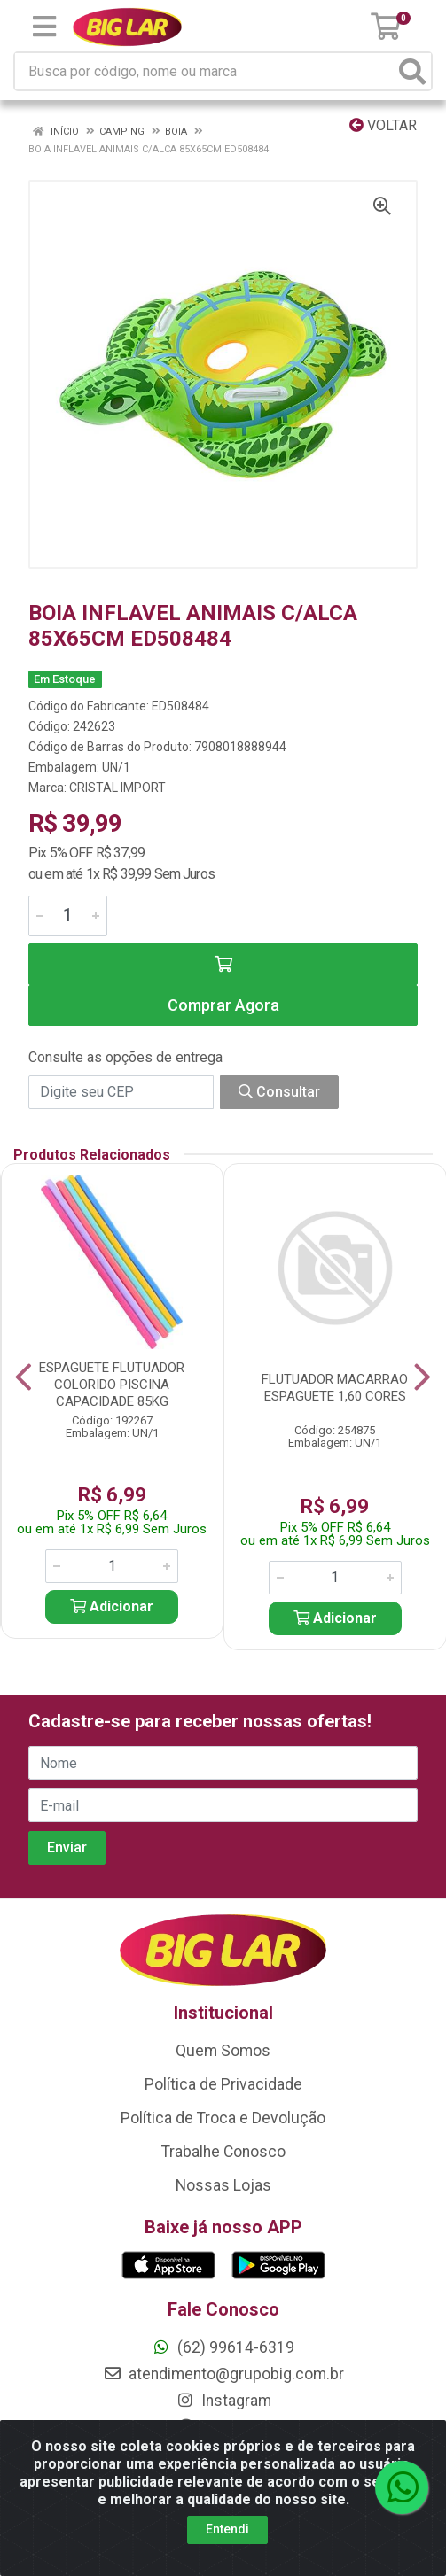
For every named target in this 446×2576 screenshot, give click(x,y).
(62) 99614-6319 (223, 2347)
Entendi (227, 2529)
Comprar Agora (223, 1005)
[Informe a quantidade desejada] (67, 916)
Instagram (223, 2400)
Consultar (279, 1091)
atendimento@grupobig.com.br (223, 2374)
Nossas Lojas (223, 2185)
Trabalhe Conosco (223, 2152)
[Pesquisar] (412, 71)
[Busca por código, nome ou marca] (205, 71)
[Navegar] (23, 1377)
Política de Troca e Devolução (223, 2118)
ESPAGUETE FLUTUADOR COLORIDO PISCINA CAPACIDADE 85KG (111, 1384)
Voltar (383, 125)
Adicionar (111, 1606)
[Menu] (44, 27)
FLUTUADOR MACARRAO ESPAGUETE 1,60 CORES (335, 1387)
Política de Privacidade (223, 2084)
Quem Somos (223, 2051)
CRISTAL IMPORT (117, 787)
